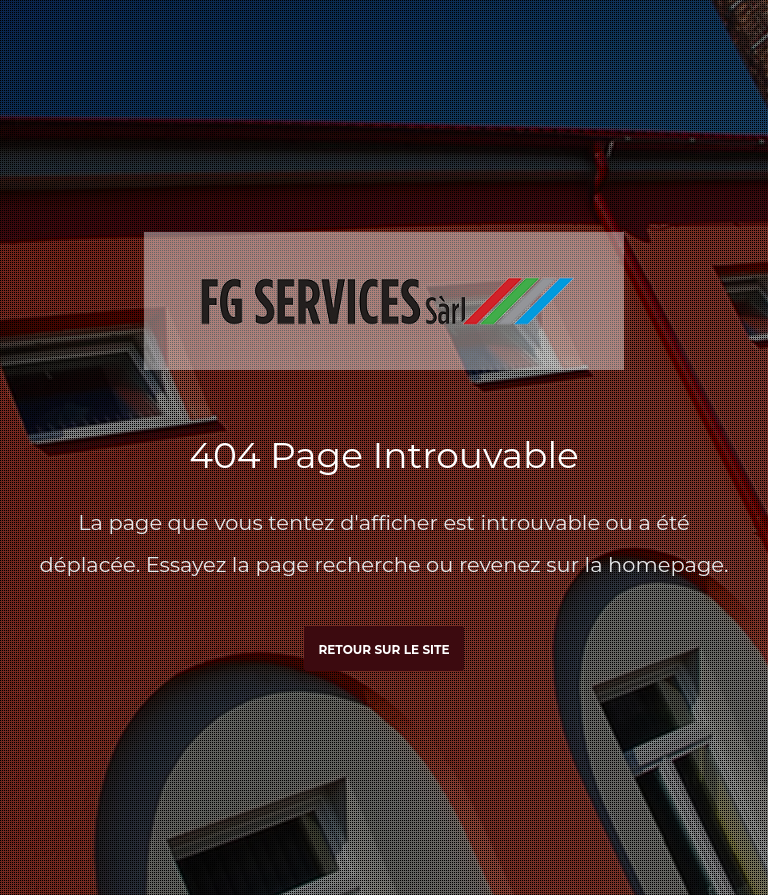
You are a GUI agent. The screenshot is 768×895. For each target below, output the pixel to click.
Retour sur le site (383, 649)
